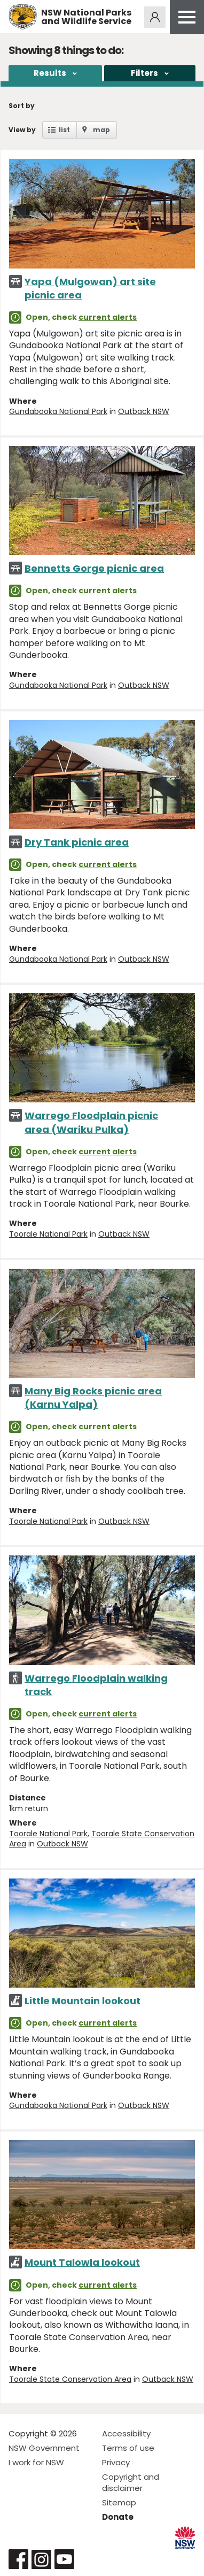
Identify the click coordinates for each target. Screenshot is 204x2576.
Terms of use (128, 2448)
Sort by (22, 105)
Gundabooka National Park (58, 411)
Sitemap (119, 2502)
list (64, 129)
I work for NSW (36, 2462)
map (101, 129)
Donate (118, 2517)
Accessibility (126, 2433)
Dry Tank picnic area (77, 842)
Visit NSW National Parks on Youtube (64, 2559)
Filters (144, 73)
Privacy (116, 2462)
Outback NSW (143, 411)
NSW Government (44, 2448)
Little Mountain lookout (82, 2000)
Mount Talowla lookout (82, 2262)
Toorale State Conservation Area (101, 1839)
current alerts (108, 317)
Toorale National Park (48, 1234)
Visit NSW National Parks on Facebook (18, 2559)
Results (50, 73)
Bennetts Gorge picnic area (94, 568)
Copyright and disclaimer (130, 2482)
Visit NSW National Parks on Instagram (41, 2559)
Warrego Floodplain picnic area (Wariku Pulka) (91, 1122)
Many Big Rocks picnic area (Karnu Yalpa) (93, 1397)
